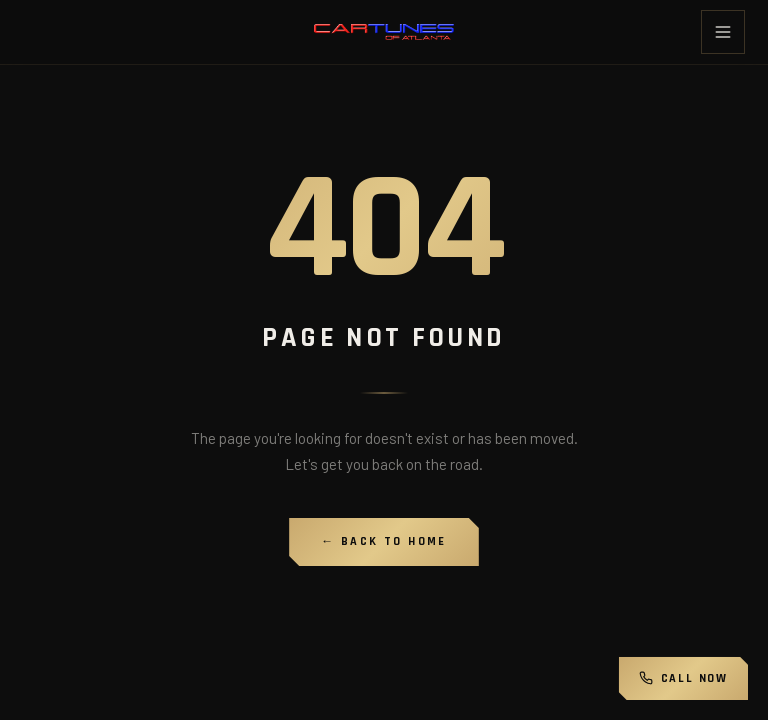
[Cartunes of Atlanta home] (384, 32)
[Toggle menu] (723, 32)
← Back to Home (384, 541)
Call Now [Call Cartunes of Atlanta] (683, 678)
